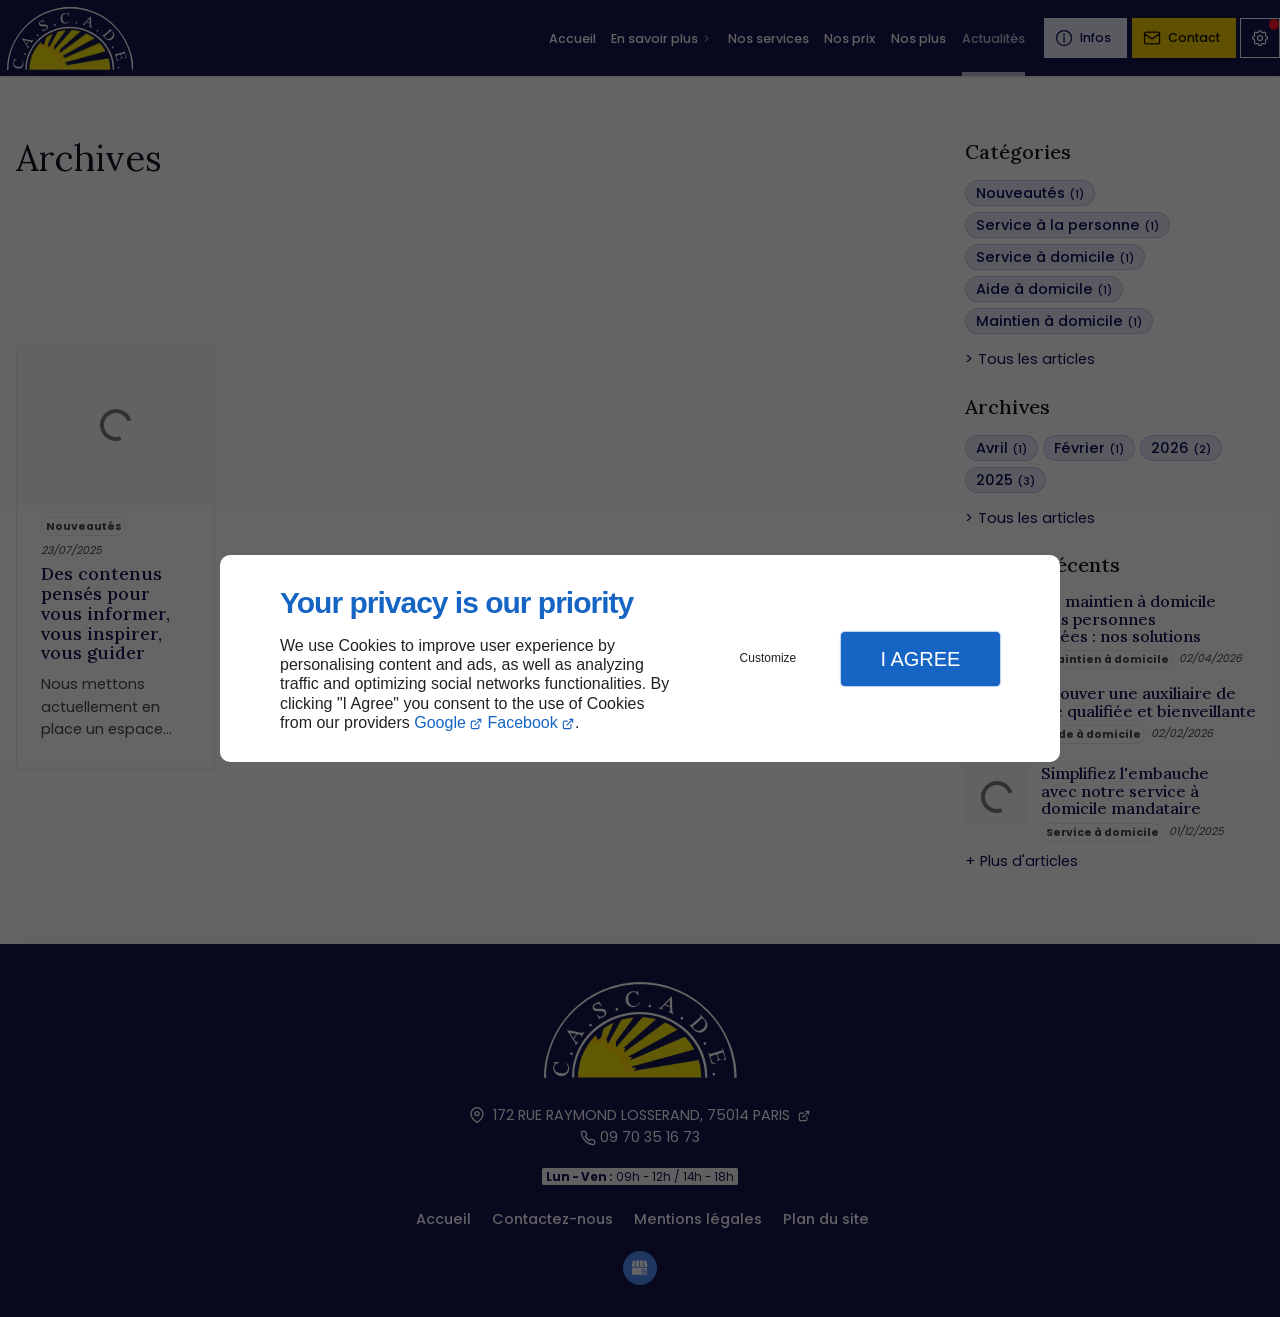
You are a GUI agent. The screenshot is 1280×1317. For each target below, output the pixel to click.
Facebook (523, 722)
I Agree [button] (920, 659)
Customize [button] (768, 658)
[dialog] (640, 658)
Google (440, 722)
